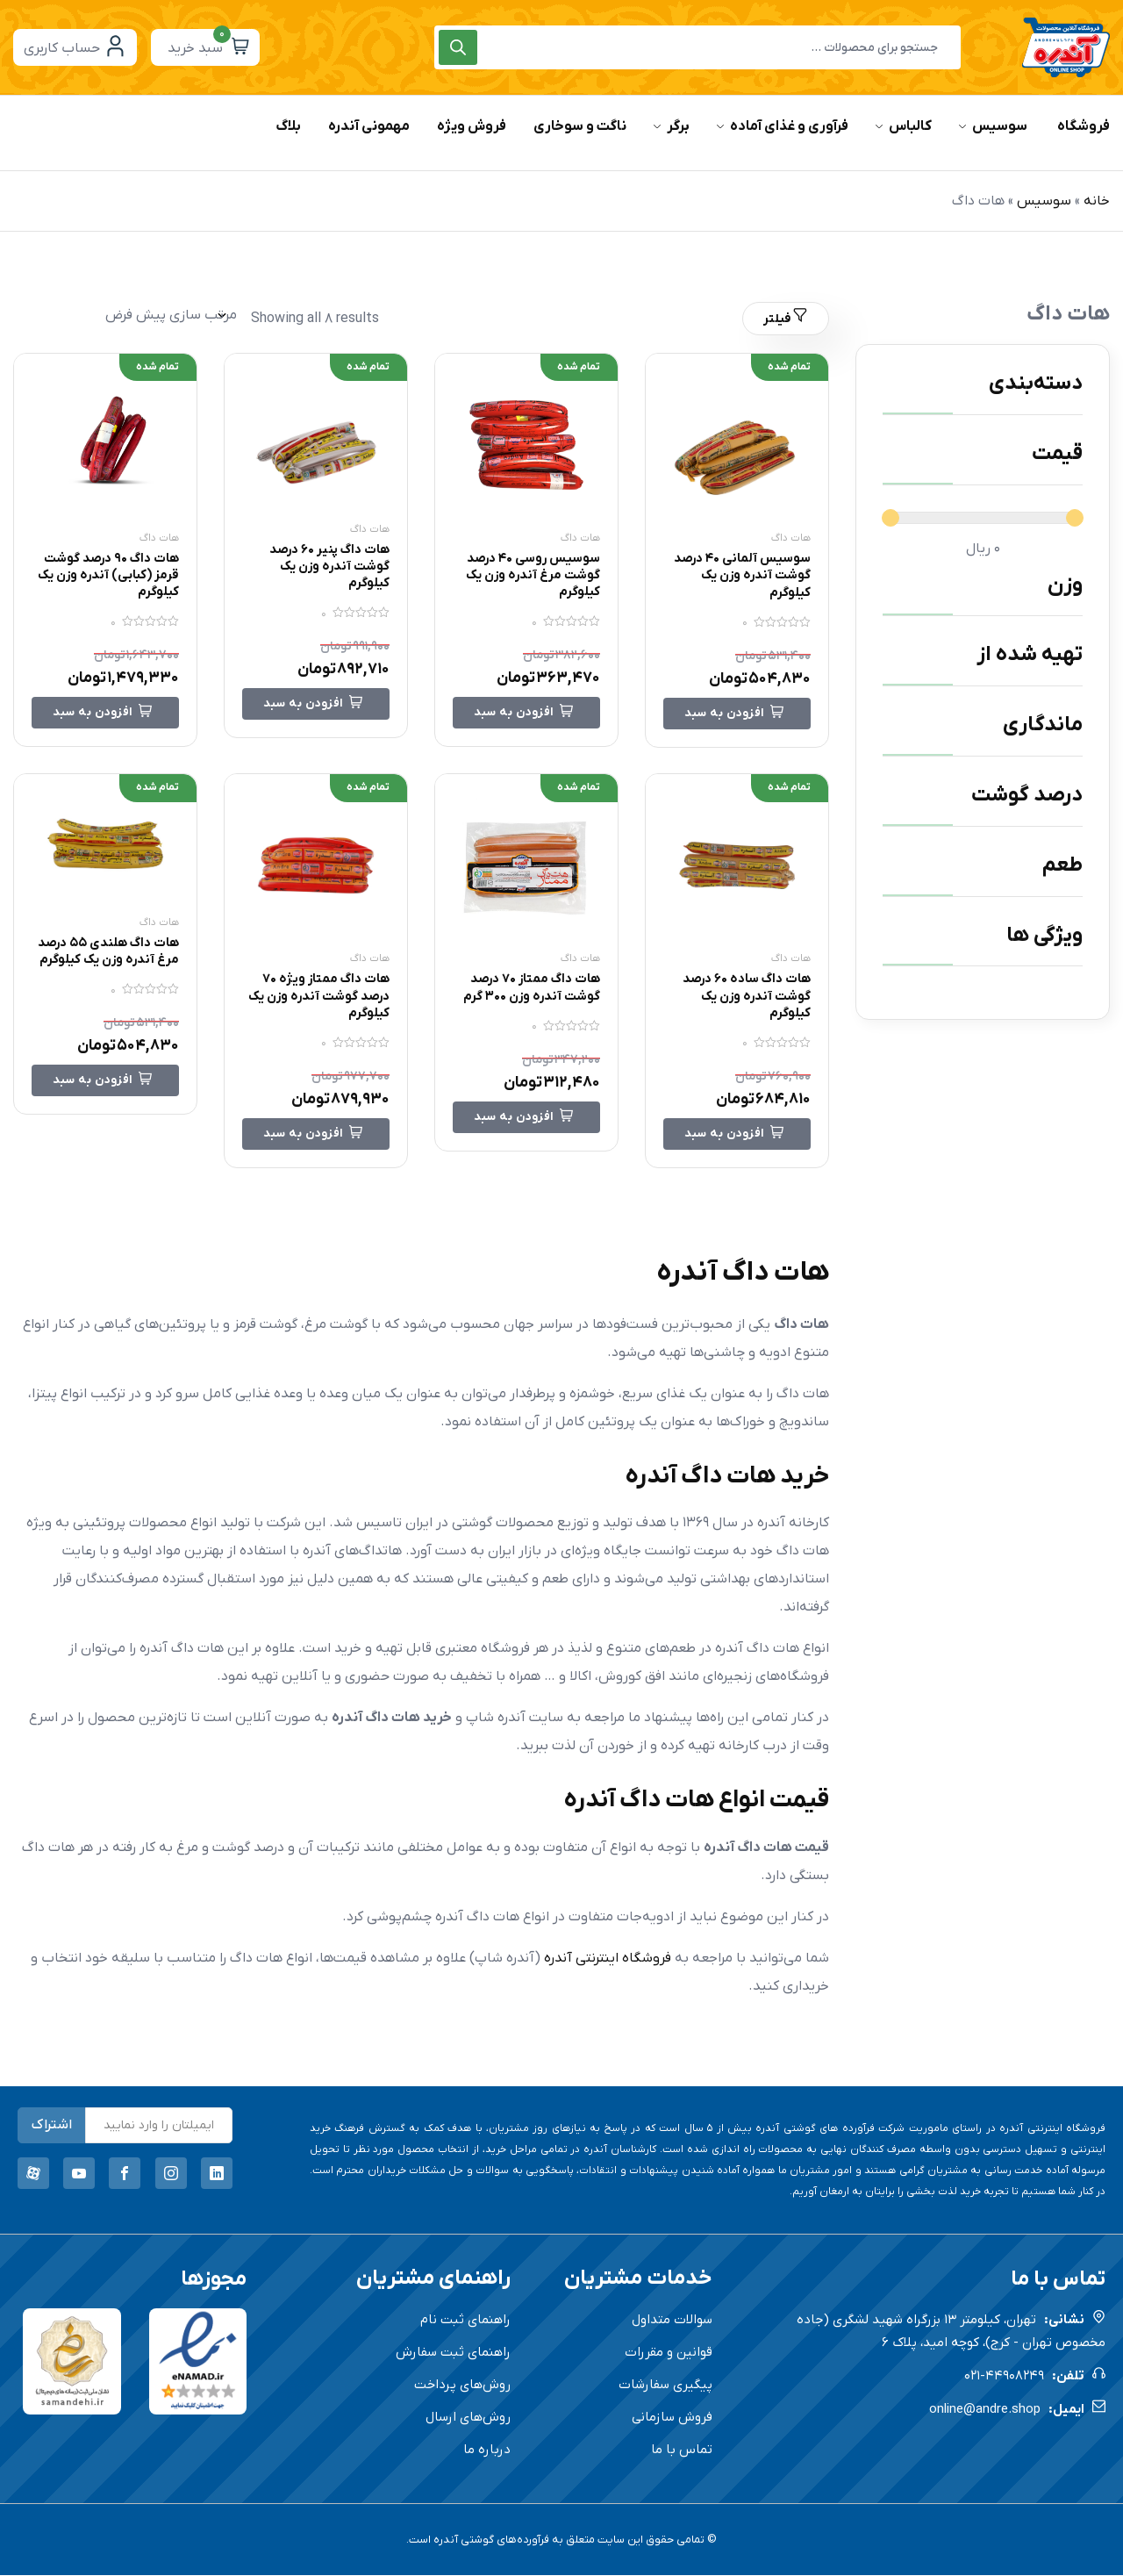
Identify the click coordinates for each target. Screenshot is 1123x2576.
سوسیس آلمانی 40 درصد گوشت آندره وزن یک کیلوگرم (742, 574)
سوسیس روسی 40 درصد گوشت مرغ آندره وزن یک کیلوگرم (532, 574)
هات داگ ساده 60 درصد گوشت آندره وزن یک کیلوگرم (739, 996)
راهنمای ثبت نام (465, 2320)
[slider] (890, 518)
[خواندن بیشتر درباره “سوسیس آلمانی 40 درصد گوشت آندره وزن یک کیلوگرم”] (737, 713)
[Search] (458, 47)
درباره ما (487, 2450)
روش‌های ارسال (468, 2418)
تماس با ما (681, 2450)
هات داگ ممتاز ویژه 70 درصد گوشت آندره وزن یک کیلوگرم (320, 996)
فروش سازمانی (672, 2418)
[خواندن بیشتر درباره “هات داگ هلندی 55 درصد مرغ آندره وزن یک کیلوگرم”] (105, 1098)
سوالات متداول (672, 2320)
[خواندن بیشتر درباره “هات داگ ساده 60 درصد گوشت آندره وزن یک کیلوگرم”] (737, 1135)
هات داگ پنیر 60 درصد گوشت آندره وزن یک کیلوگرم (322, 566)
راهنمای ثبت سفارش (453, 2353)
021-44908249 (1004, 2377)
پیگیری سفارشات (665, 2385)
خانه (1097, 201)
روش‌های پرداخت (462, 2385)
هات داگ (791, 538)
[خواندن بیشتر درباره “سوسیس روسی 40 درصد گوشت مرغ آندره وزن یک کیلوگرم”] (526, 713)
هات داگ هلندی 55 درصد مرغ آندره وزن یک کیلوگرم (108, 959)
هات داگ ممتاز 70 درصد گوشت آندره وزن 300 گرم (527, 996)
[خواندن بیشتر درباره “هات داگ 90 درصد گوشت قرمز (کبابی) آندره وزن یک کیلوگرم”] (105, 713)
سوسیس (1044, 201)
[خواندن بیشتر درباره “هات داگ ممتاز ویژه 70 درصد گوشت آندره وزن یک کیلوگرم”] (316, 1135)
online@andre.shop (985, 2410)
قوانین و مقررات (668, 2353)
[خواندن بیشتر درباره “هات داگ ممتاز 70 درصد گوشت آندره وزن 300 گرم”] (526, 1135)
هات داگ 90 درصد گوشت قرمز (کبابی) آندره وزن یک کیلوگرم (115, 574)
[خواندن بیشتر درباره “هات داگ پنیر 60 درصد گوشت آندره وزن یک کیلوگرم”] (316, 705)
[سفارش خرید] (125, 315)
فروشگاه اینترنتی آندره (607, 1959)
